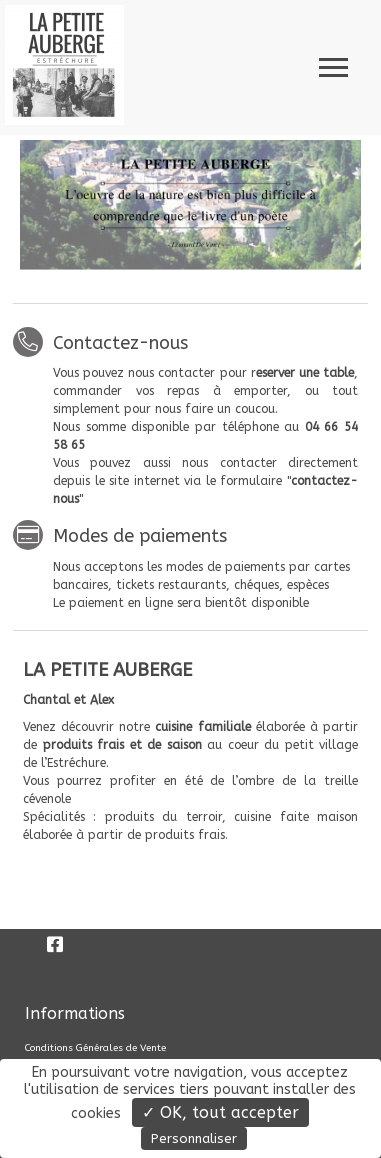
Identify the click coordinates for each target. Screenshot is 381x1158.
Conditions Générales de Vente (95, 1048)
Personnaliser (194, 1138)
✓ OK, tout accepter (220, 1112)
